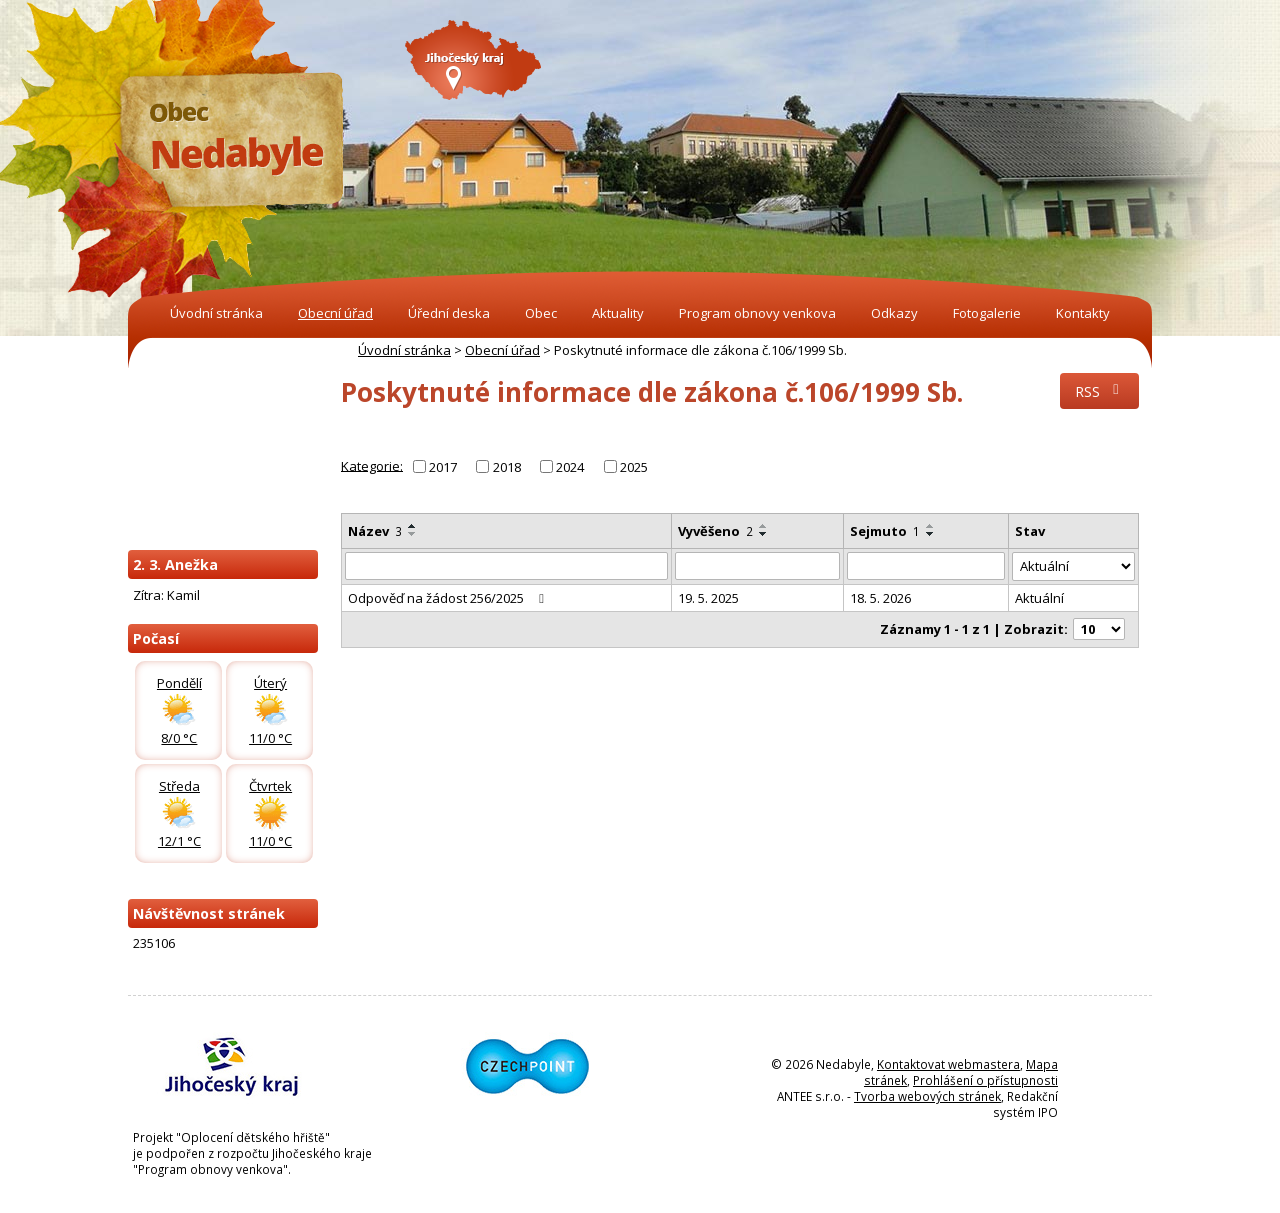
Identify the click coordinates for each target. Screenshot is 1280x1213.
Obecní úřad (335, 313)
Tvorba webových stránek (927, 1096)
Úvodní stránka (216, 313)
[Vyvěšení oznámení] (757, 566)
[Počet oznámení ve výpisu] (1099, 629)
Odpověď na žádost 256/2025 (449, 598)
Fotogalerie (987, 313)
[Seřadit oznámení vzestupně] (413, 526)
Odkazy (894, 313)
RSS (1100, 391)
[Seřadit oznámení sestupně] (413, 534)
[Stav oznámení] (1073, 566)
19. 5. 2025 (708, 598)
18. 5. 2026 (880, 598)
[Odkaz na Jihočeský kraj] (227, 1109)
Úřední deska (449, 313)
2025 (634, 467)
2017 (443, 467)
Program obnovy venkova (757, 313)
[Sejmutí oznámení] (926, 566)
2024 (570, 467)
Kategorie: (372, 465)
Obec (541, 313)
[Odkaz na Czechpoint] (536, 1109)
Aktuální (1039, 598)
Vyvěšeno (715, 531)
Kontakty (1083, 313)
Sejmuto (885, 531)
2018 (507, 467)
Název (375, 531)
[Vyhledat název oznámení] (506, 566)
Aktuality (618, 313)
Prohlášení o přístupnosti (985, 1080)
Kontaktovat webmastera (948, 1064)
